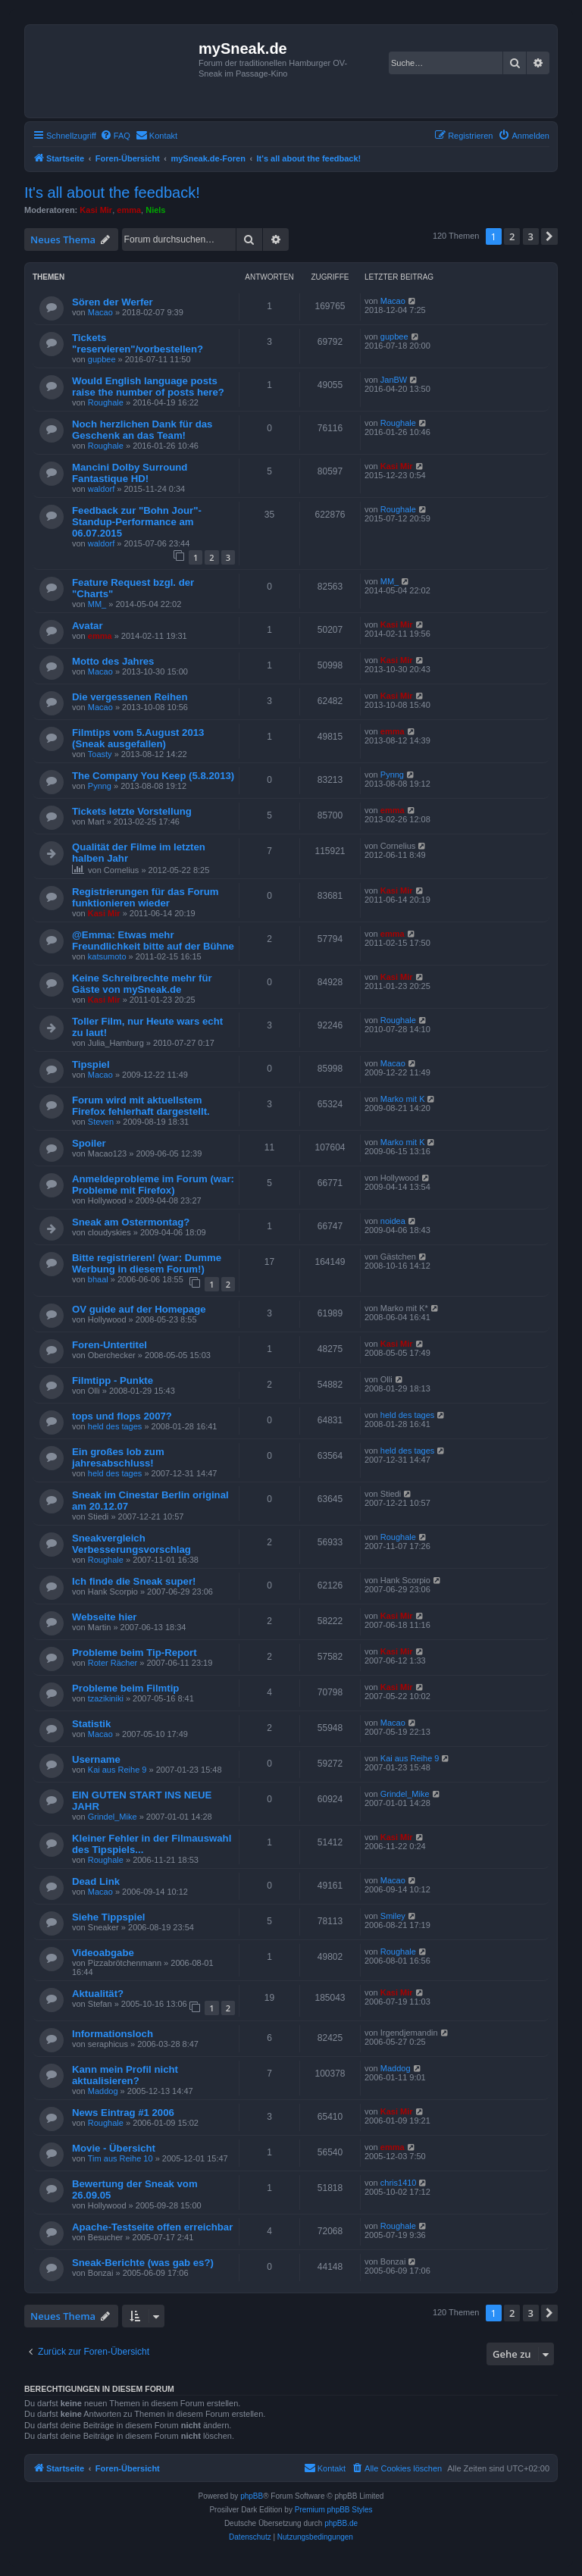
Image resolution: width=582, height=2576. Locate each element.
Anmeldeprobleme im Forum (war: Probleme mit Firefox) (153, 1184)
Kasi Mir (96, 209)
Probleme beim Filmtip (125, 1688)
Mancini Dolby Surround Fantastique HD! (129, 473)
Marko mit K (402, 1098)
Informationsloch (112, 2033)
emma (129, 209)
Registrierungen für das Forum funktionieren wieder (145, 897)
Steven (101, 1121)
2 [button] (512, 236)
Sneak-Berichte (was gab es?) (143, 2262)
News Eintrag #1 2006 (123, 2112)
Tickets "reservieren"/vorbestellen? (137, 343)
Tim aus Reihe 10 (120, 2158)
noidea (392, 1220)
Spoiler (89, 1143)
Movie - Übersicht (113, 2148)
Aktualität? (98, 1993)
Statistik (91, 1723)
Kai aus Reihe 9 (117, 1769)
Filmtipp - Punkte (112, 1380)
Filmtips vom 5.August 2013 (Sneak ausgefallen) (138, 738)
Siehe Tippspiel (109, 1917)
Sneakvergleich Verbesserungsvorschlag (131, 1543)
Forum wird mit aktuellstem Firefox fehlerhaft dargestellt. (141, 1105)
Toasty (100, 754)
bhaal (98, 1279)
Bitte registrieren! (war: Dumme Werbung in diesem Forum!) (146, 1263)
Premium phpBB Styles (334, 2510)
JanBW (393, 379)
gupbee (102, 359)
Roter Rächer (112, 1662)
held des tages (115, 1426)
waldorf (101, 488)
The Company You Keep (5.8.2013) (153, 775)
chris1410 (398, 2182)
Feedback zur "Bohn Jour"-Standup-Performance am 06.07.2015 (137, 522)
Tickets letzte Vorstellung (132, 811)
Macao (100, 312)
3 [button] (531, 236)
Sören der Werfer (112, 302)
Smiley (392, 1915)
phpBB (251, 2496)
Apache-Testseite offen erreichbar (152, 2227)
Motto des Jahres (113, 661)
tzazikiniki (106, 1698)
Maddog (103, 2091)
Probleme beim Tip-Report (134, 1652)
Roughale (106, 402)
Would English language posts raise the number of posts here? (148, 386)
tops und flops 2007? (122, 1416)
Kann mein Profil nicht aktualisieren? (125, 2075)
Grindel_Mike (112, 1816)
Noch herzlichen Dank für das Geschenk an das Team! (142, 429)
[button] (549, 236)
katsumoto (107, 956)
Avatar (87, 625)
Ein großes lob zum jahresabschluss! (118, 1457)
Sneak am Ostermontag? (130, 1222)
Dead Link (96, 1881)
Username (96, 1759)
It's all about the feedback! (112, 192)
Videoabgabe (103, 1952)
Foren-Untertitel (109, 1345)
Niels (155, 209)
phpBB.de (341, 2523)
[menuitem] (115, 136)
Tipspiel (91, 1064)
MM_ (97, 604)
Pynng (99, 785)
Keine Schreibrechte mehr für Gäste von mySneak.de (142, 983)
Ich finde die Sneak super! (134, 1581)
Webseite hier (104, 1617)
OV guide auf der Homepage (139, 1309)
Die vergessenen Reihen (129, 697)
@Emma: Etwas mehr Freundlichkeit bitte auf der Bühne (153, 940)
